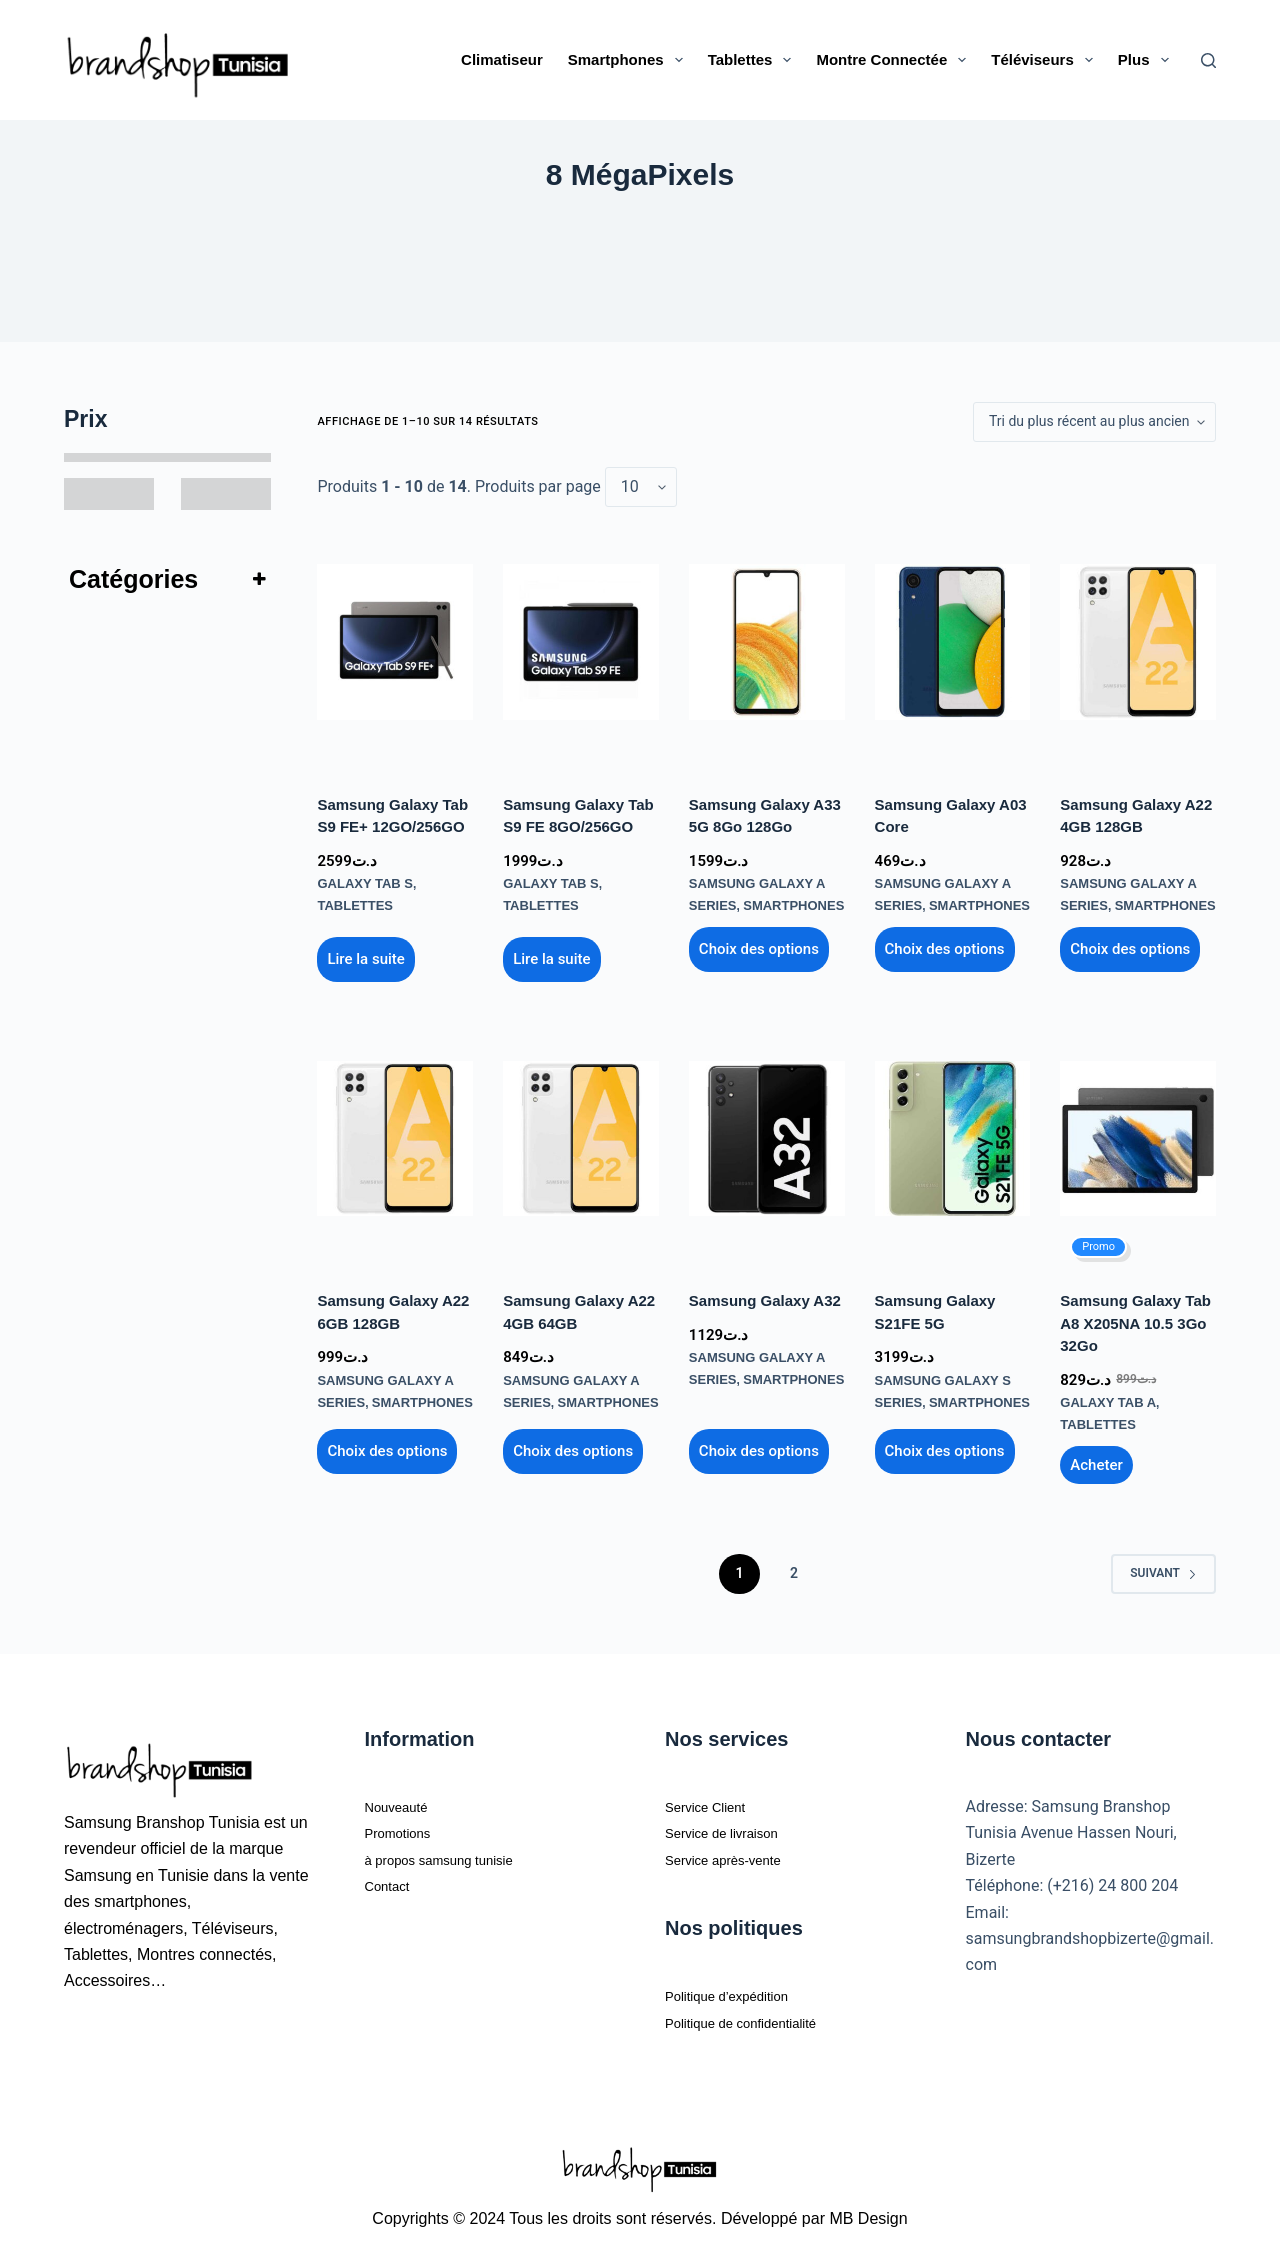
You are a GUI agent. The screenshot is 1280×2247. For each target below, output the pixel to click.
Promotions (405, 1824)
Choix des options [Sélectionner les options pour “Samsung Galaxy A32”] (759, 1443)
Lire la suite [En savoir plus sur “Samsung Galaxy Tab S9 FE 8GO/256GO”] (551, 955)
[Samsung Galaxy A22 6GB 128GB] (395, 1135)
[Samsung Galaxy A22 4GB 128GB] (1138, 642)
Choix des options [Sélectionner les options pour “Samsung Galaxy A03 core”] (945, 945)
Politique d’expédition (740, 1987)
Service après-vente (736, 1851)
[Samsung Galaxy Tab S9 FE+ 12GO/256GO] (395, 642)
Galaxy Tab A (1104, 1397)
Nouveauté (403, 1798)
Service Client (714, 1798)
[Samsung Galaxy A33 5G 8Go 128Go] (767, 642)
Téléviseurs (1046, 60)
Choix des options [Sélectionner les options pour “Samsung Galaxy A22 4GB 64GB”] (573, 1443)
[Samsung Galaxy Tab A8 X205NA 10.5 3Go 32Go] (1138, 1135)
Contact (392, 1877)
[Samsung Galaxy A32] (767, 1135)
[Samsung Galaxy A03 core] (953, 642)
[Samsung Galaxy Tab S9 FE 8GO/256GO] (581, 642)
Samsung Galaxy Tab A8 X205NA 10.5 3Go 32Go (1135, 1319)
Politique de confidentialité (758, 2014)
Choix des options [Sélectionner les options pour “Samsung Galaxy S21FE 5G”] (945, 1443)
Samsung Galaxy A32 (765, 1296)
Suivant (1163, 1565)
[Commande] (1094, 422)
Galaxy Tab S (361, 882)
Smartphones (629, 60)
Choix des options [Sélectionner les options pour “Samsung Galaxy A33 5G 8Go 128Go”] (759, 945)
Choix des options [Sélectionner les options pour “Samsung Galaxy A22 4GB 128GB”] (1130, 945)
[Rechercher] (1208, 60)
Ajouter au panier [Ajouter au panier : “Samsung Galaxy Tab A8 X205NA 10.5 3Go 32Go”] (1096, 1457)
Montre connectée (895, 60)
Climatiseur (502, 59)
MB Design (868, 2210)
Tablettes (754, 60)
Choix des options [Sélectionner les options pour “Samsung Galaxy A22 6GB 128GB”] (387, 1443)
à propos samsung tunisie (456, 1851)
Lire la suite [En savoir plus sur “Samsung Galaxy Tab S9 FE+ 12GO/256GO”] (365, 955)
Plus (1147, 60)
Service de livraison (734, 1824)
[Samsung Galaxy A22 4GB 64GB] (581, 1135)
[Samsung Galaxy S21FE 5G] (953, 1135)
